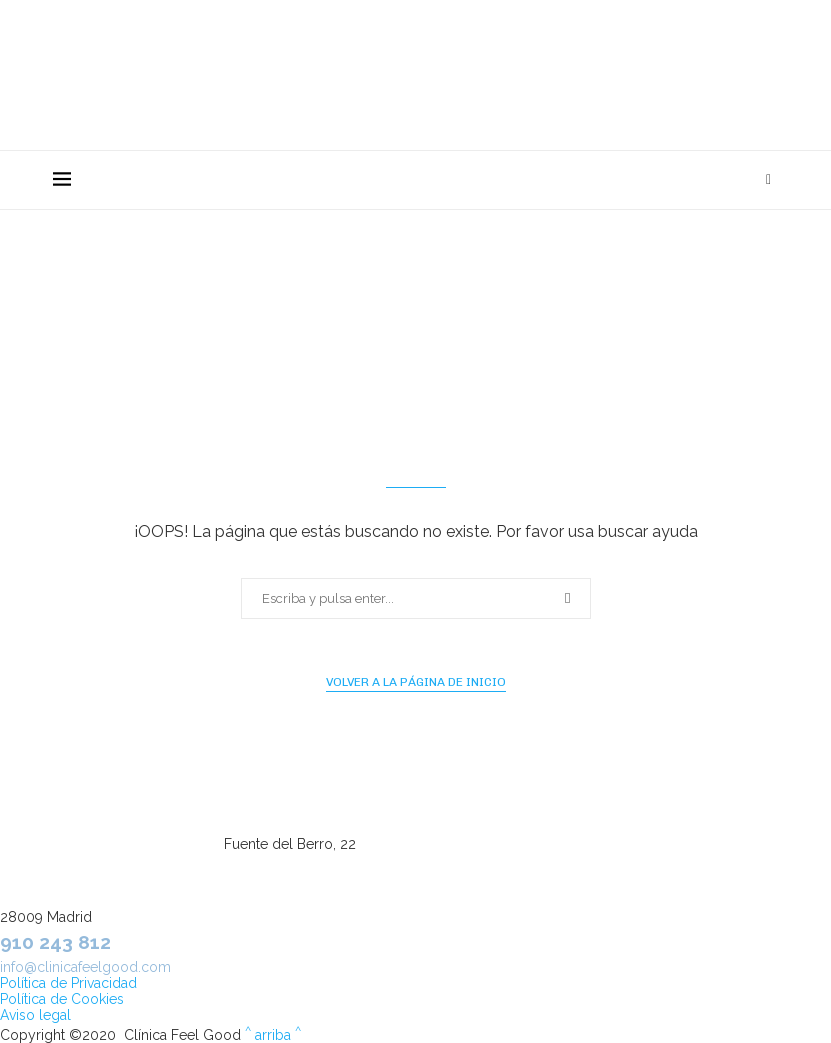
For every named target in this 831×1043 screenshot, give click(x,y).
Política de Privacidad (68, 983)
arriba (273, 1035)
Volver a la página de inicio (416, 682)
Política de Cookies (62, 999)
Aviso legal (35, 1015)
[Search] (769, 180)
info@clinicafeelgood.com (85, 967)
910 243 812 (55, 942)
